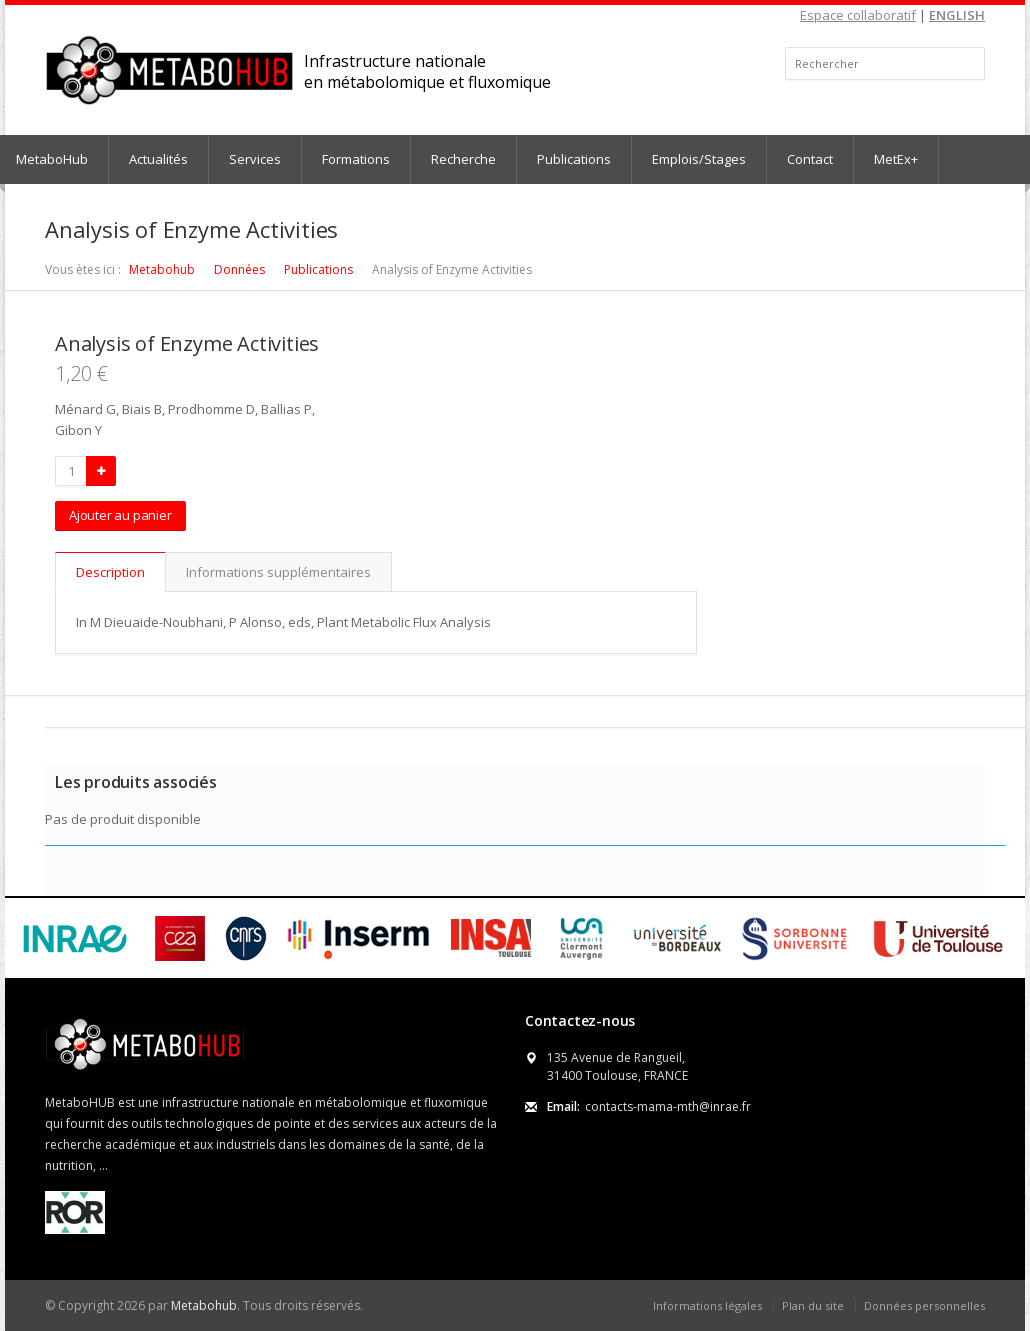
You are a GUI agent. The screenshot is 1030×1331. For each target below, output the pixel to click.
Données (239, 269)
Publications (574, 159)
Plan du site (813, 1305)
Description (110, 572)
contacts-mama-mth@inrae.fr (668, 1106)
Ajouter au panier (120, 515)
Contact (810, 159)
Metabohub (162, 269)
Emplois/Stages (699, 159)
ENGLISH (957, 15)
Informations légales (707, 1305)
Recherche (463, 159)
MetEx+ (896, 159)
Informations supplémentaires (278, 572)
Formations (356, 159)
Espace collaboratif (858, 15)
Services (255, 159)
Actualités (158, 159)
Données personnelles (924, 1305)
